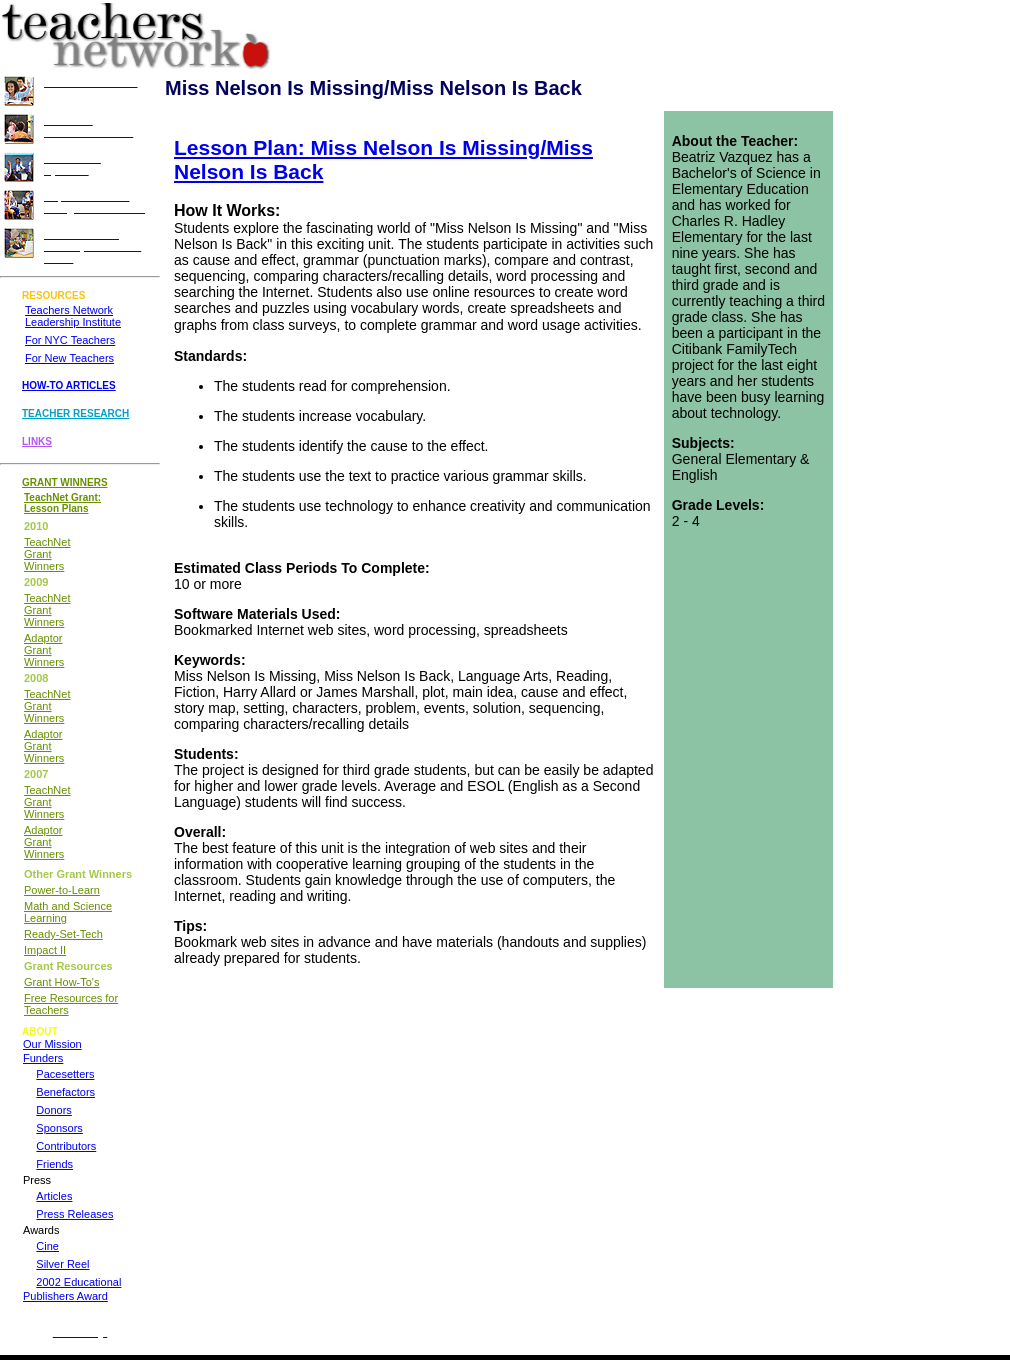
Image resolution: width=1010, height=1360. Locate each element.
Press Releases (74, 1214)
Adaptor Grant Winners (44, 650)
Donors (53, 1110)
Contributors (66, 1146)
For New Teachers (69, 358)
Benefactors (65, 1092)
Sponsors (59, 1128)
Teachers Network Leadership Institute (73, 316)
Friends (54, 1164)
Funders (43, 1058)
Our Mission (52, 1044)
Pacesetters (65, 1074)
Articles (54, 1196)
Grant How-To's (61, 982)
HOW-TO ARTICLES (69, 385)
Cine (47, 1246)
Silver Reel (62, 1264)
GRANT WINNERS (65, 482)
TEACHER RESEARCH (75, 413)
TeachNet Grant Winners (47, 554)
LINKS (37, 441)
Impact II (45, 950)
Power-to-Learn (62, 890)
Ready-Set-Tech (63, 934)
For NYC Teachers (70, 340)
